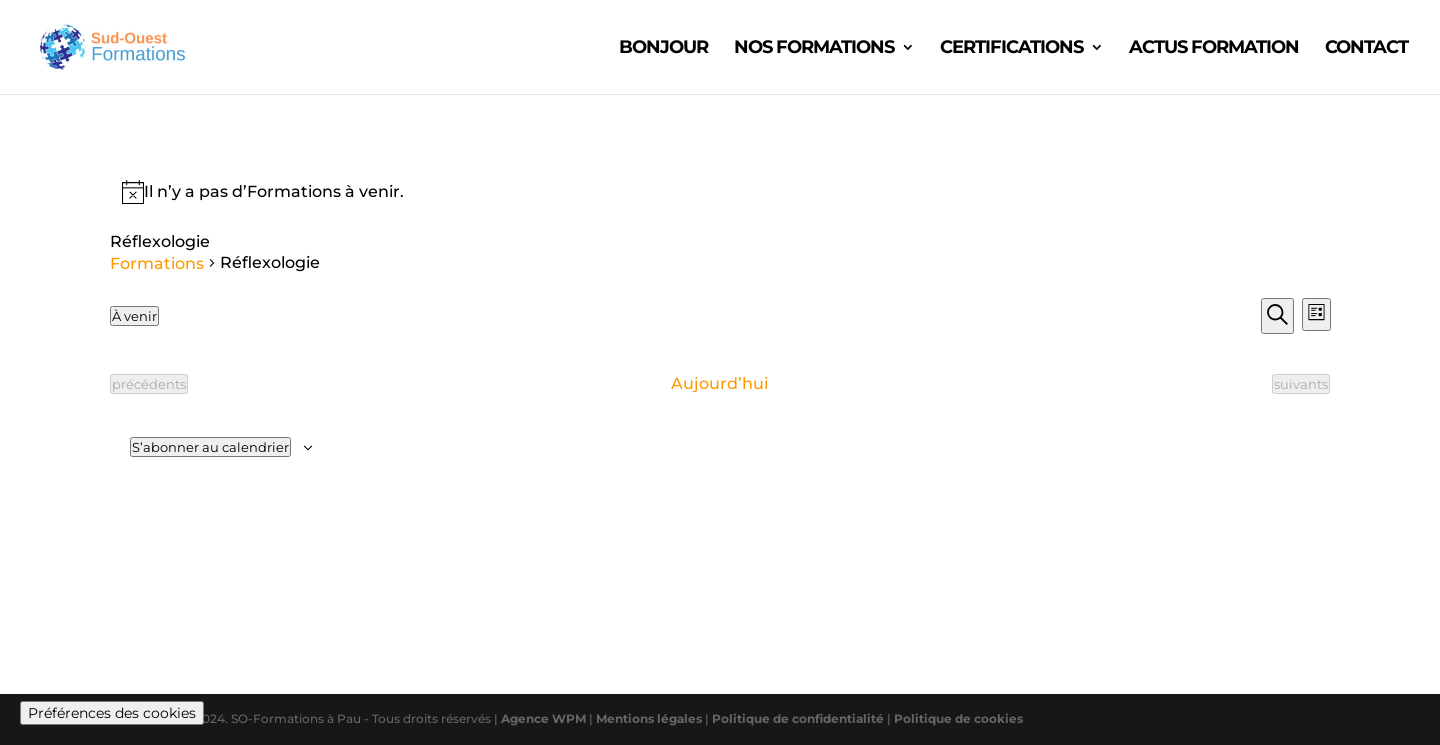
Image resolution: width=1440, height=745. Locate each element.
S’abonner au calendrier (210, 447)
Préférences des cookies (112, 713)
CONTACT (1366, 49)
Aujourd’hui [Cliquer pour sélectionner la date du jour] (719, 383)
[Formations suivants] (1301, 384)
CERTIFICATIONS (1011, 49)
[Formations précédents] (149, 384)
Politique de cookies (958, 718)
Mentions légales (650, 718)
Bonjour (663, 49)
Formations (157, 263)
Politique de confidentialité (799, 718)
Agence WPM (543, 718)
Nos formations (814, 49)
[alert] (720, 192)
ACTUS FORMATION (1214, 49)
